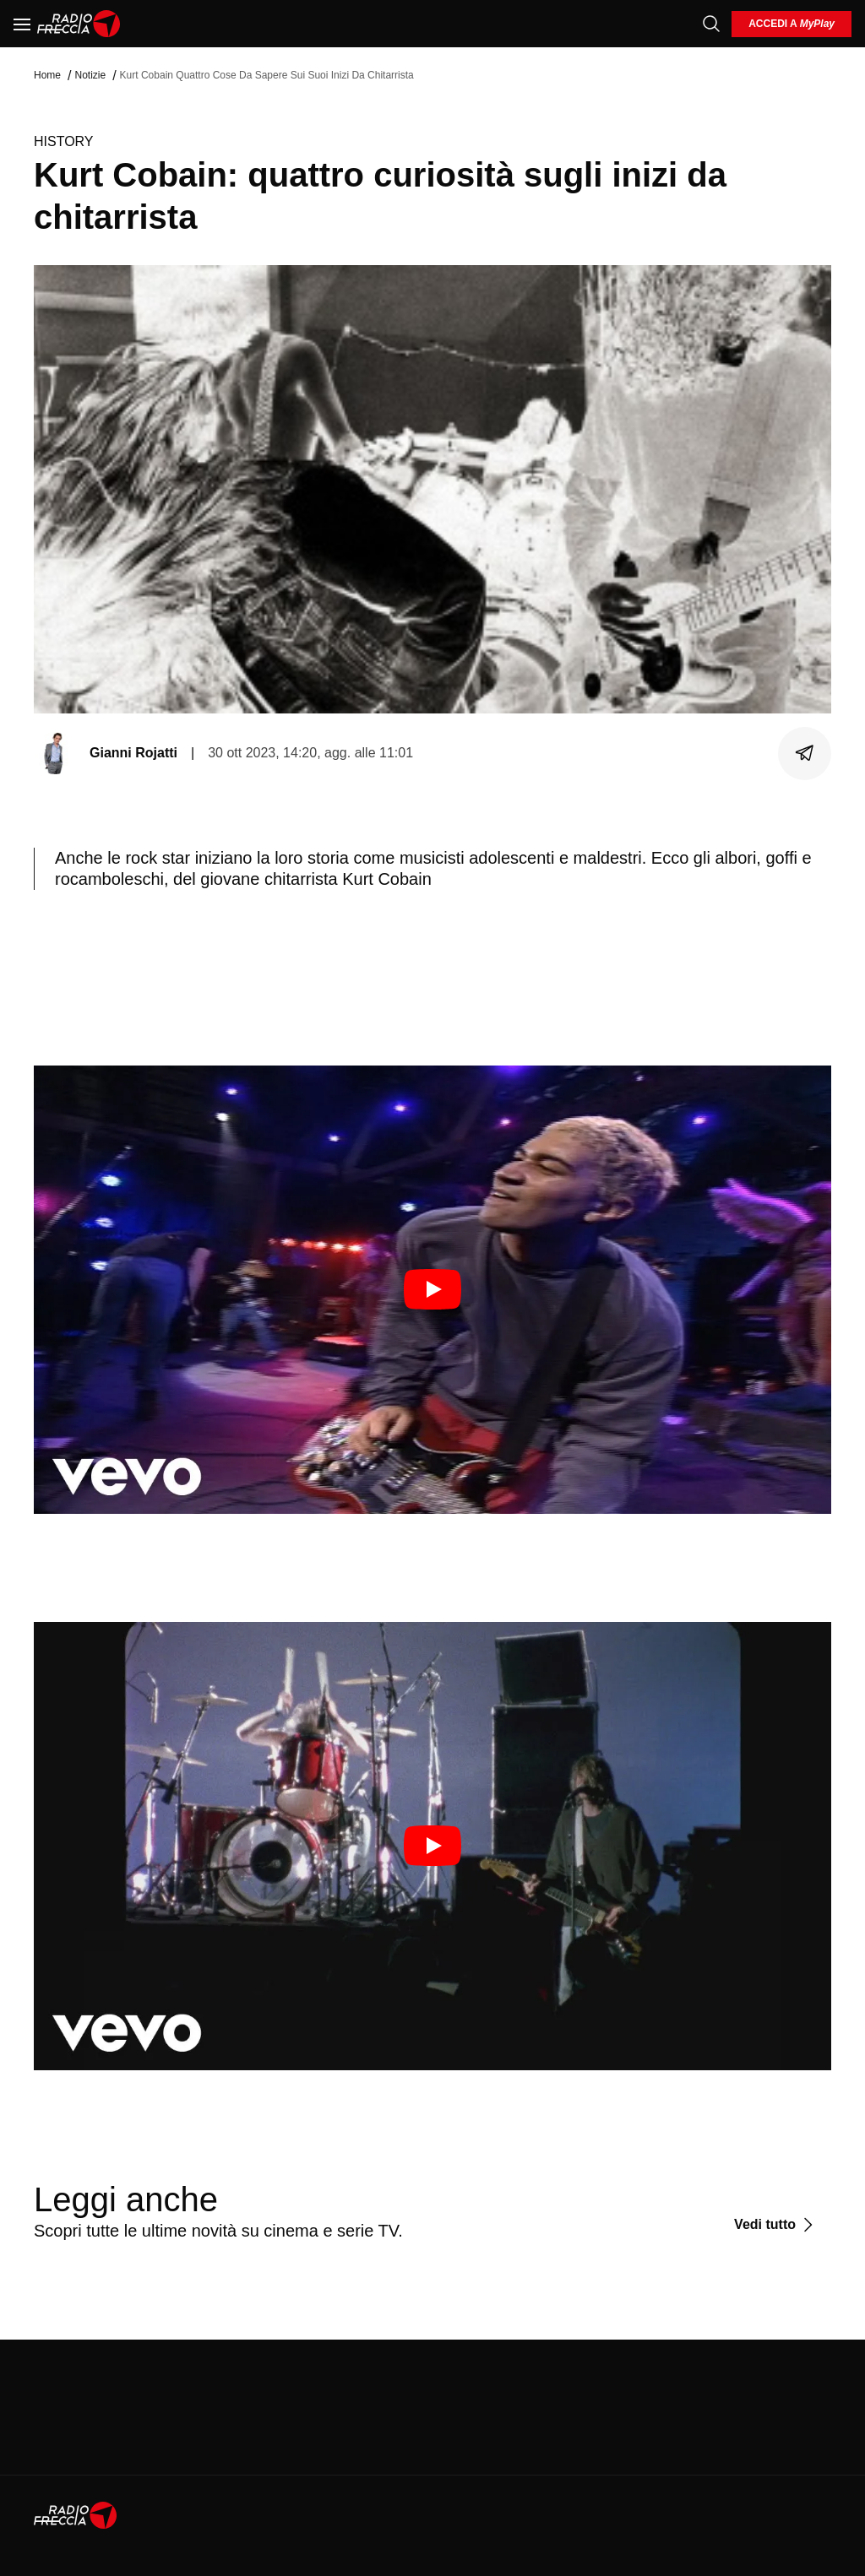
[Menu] (22, 24)
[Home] (79, 23)
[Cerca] (711, 24)
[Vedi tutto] (776, 2225)
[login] (791, 24)
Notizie (90, 75)
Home (47, 75)
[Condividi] (805, 753)
